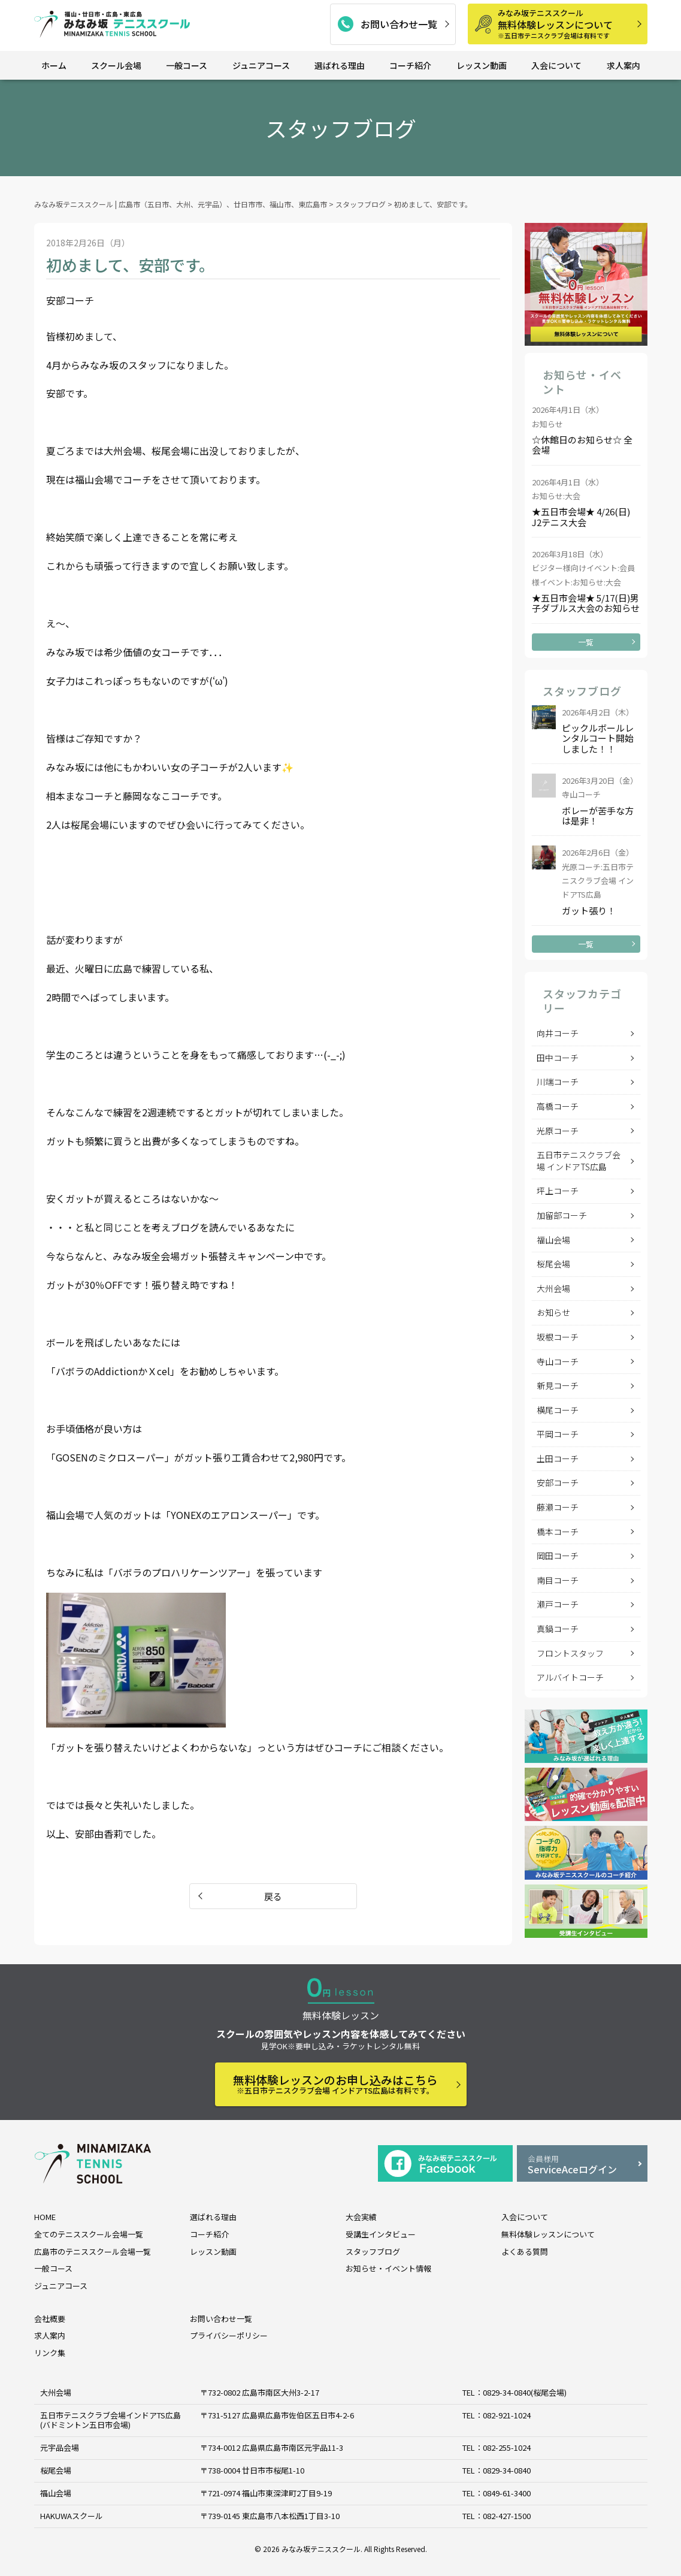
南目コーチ (558, 1580)
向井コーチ (558, 1033)
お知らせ (553, 1312)
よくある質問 (524, 2251)
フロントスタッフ (570, 1653)
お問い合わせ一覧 (399, 24)
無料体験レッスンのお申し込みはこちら (335, 2083)
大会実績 (361, 2216)
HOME (45, 2216)
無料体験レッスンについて (568, 23)
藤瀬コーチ (558, 1507)
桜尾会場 (553, 1264)
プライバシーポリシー (229, 2335)
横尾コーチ (558, 1410)
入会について (556, 65)
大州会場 (553, 1288)
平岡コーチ (558, 1434)
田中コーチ (558, 1058)
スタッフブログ (373, 2251)
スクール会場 (116, 65)
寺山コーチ (558, 1361)
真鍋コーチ (558, 1629)
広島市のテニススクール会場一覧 (92, 2251)
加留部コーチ (562, 1215)
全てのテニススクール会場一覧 (88, 2234)
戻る (273, 1896)
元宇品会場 (59, 2447)
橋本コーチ (558, 1532)
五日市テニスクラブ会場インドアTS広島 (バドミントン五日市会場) (110, 2420)
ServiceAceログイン (582, 2164)
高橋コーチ (558, 1106)
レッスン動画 (481, 65)
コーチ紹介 (410, 65)
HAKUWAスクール (71, 2515)
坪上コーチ (558, 1191)
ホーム (53, 65)
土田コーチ (558, 1458)
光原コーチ (558, 1131)
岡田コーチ (558, 1556)
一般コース (186, 65)
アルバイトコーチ (570, 1677)
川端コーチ (558, 1082)
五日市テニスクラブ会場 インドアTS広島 (579, 1161)
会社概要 (49, 2318)
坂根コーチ (558, 1337)
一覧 (586, 642)
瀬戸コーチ (558, 1604)
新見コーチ (558, 1385)
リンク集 (49, 2352)
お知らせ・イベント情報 (388, 2268)
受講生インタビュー (381, 2234)
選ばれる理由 (339, 65)
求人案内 (623, 65)
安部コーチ (558, 1482)
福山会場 (553, 1240)
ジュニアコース (261, 65)
